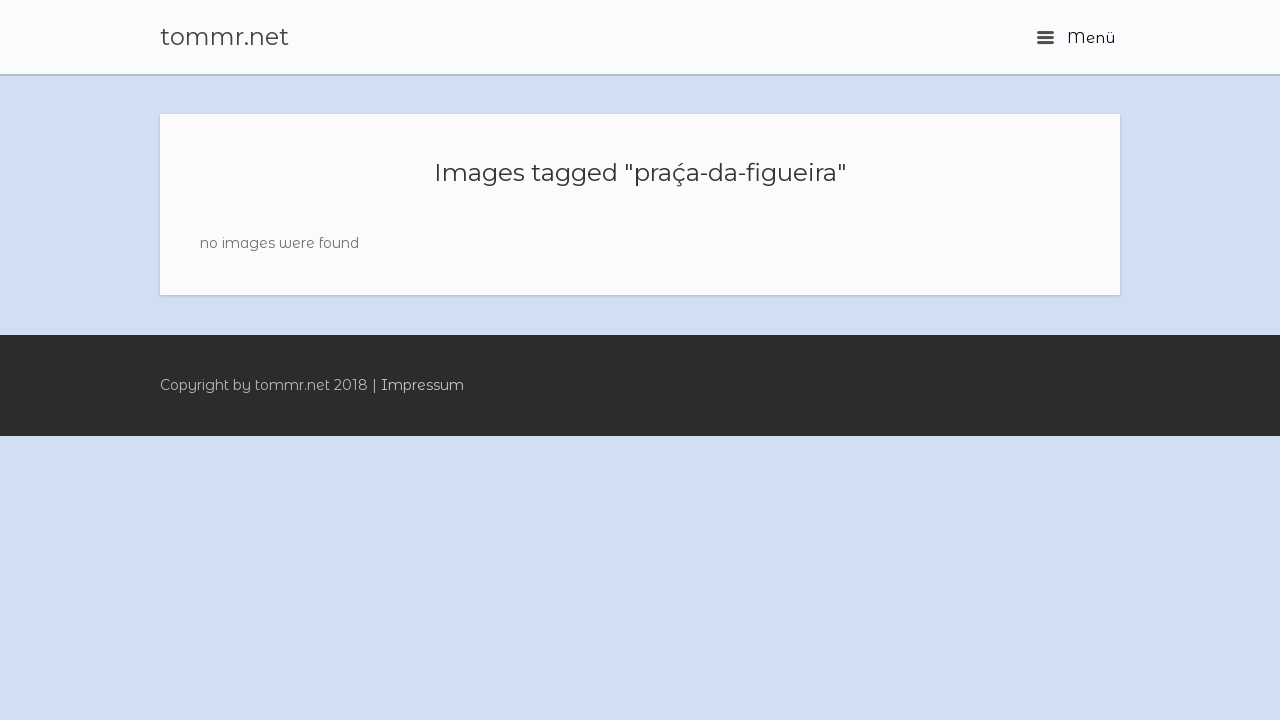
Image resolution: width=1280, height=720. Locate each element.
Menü (1076, 37)
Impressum (422, 385)
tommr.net (224, 37)
